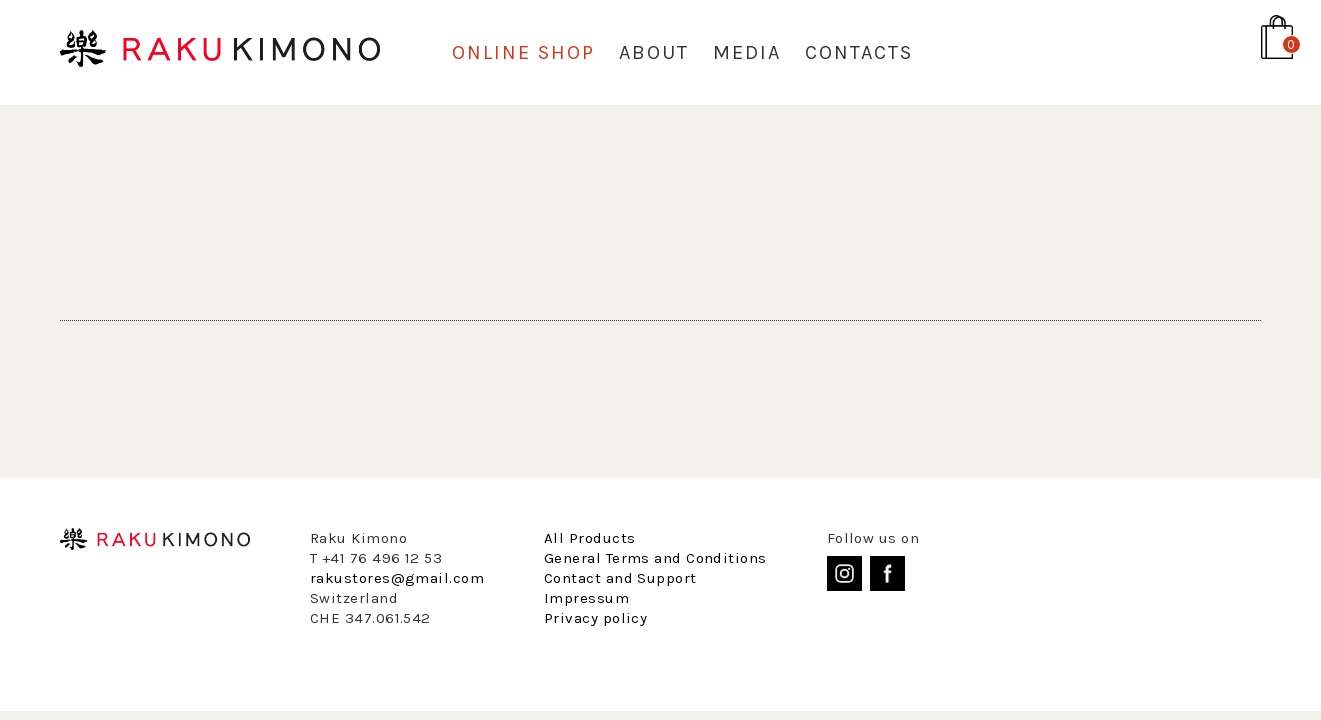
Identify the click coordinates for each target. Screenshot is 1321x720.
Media (747, 52)
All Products (589, 538)
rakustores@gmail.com (397, 578)
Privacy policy (595, 618)
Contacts (859, 52)
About (654, 52)
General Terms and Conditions (655, 558)
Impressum (586, 598)
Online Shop (523, 52)
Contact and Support (620, 578)
